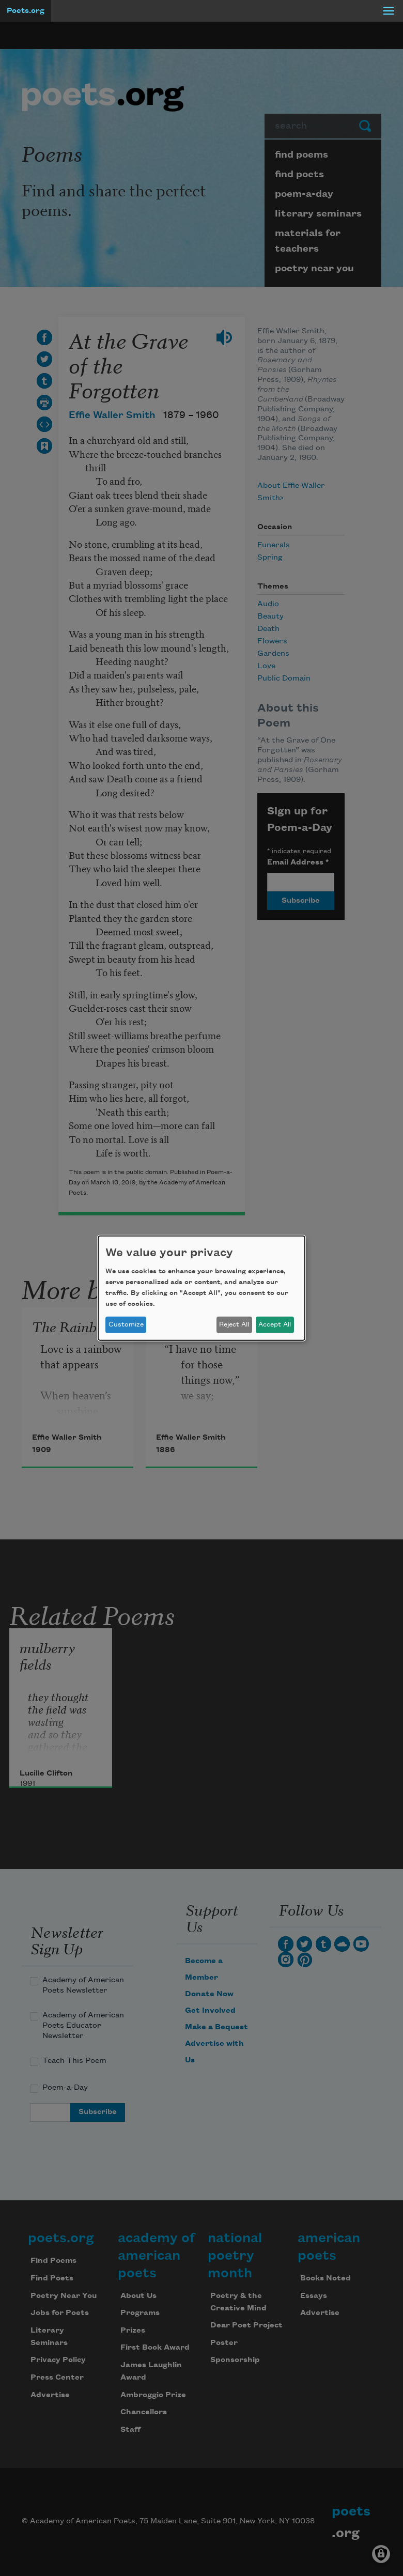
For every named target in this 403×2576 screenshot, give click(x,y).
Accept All (274, 1324)
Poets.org (25, 11)
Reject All (234, 1324)
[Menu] (388, 11)
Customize (126, 1324)
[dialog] (201, 1288)
